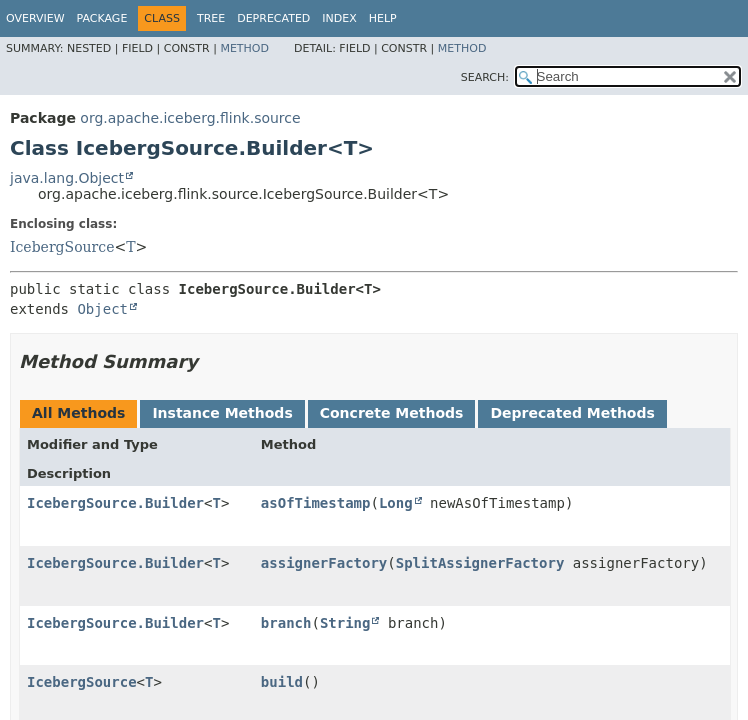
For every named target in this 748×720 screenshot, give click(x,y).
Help (383, 18)
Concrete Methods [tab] (392, 413)
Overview (35, 18)
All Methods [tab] (78, 413)
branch (286, 623)
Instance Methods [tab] (222, 413)
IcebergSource (62, 247)
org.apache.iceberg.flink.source (190, 118)
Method (244, 48)
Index (339, 18)
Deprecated (273, 18)
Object (102, 309)
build (282, 682)
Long (396, 503)
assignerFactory (324, 563)
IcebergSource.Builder (115, 503)
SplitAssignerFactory (480, 563)
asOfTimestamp (316, 503)
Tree (211, 18)
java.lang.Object (67, 178)
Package (102, 18)
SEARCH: (485, 77)
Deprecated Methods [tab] (572, 413)
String (345, 623)
